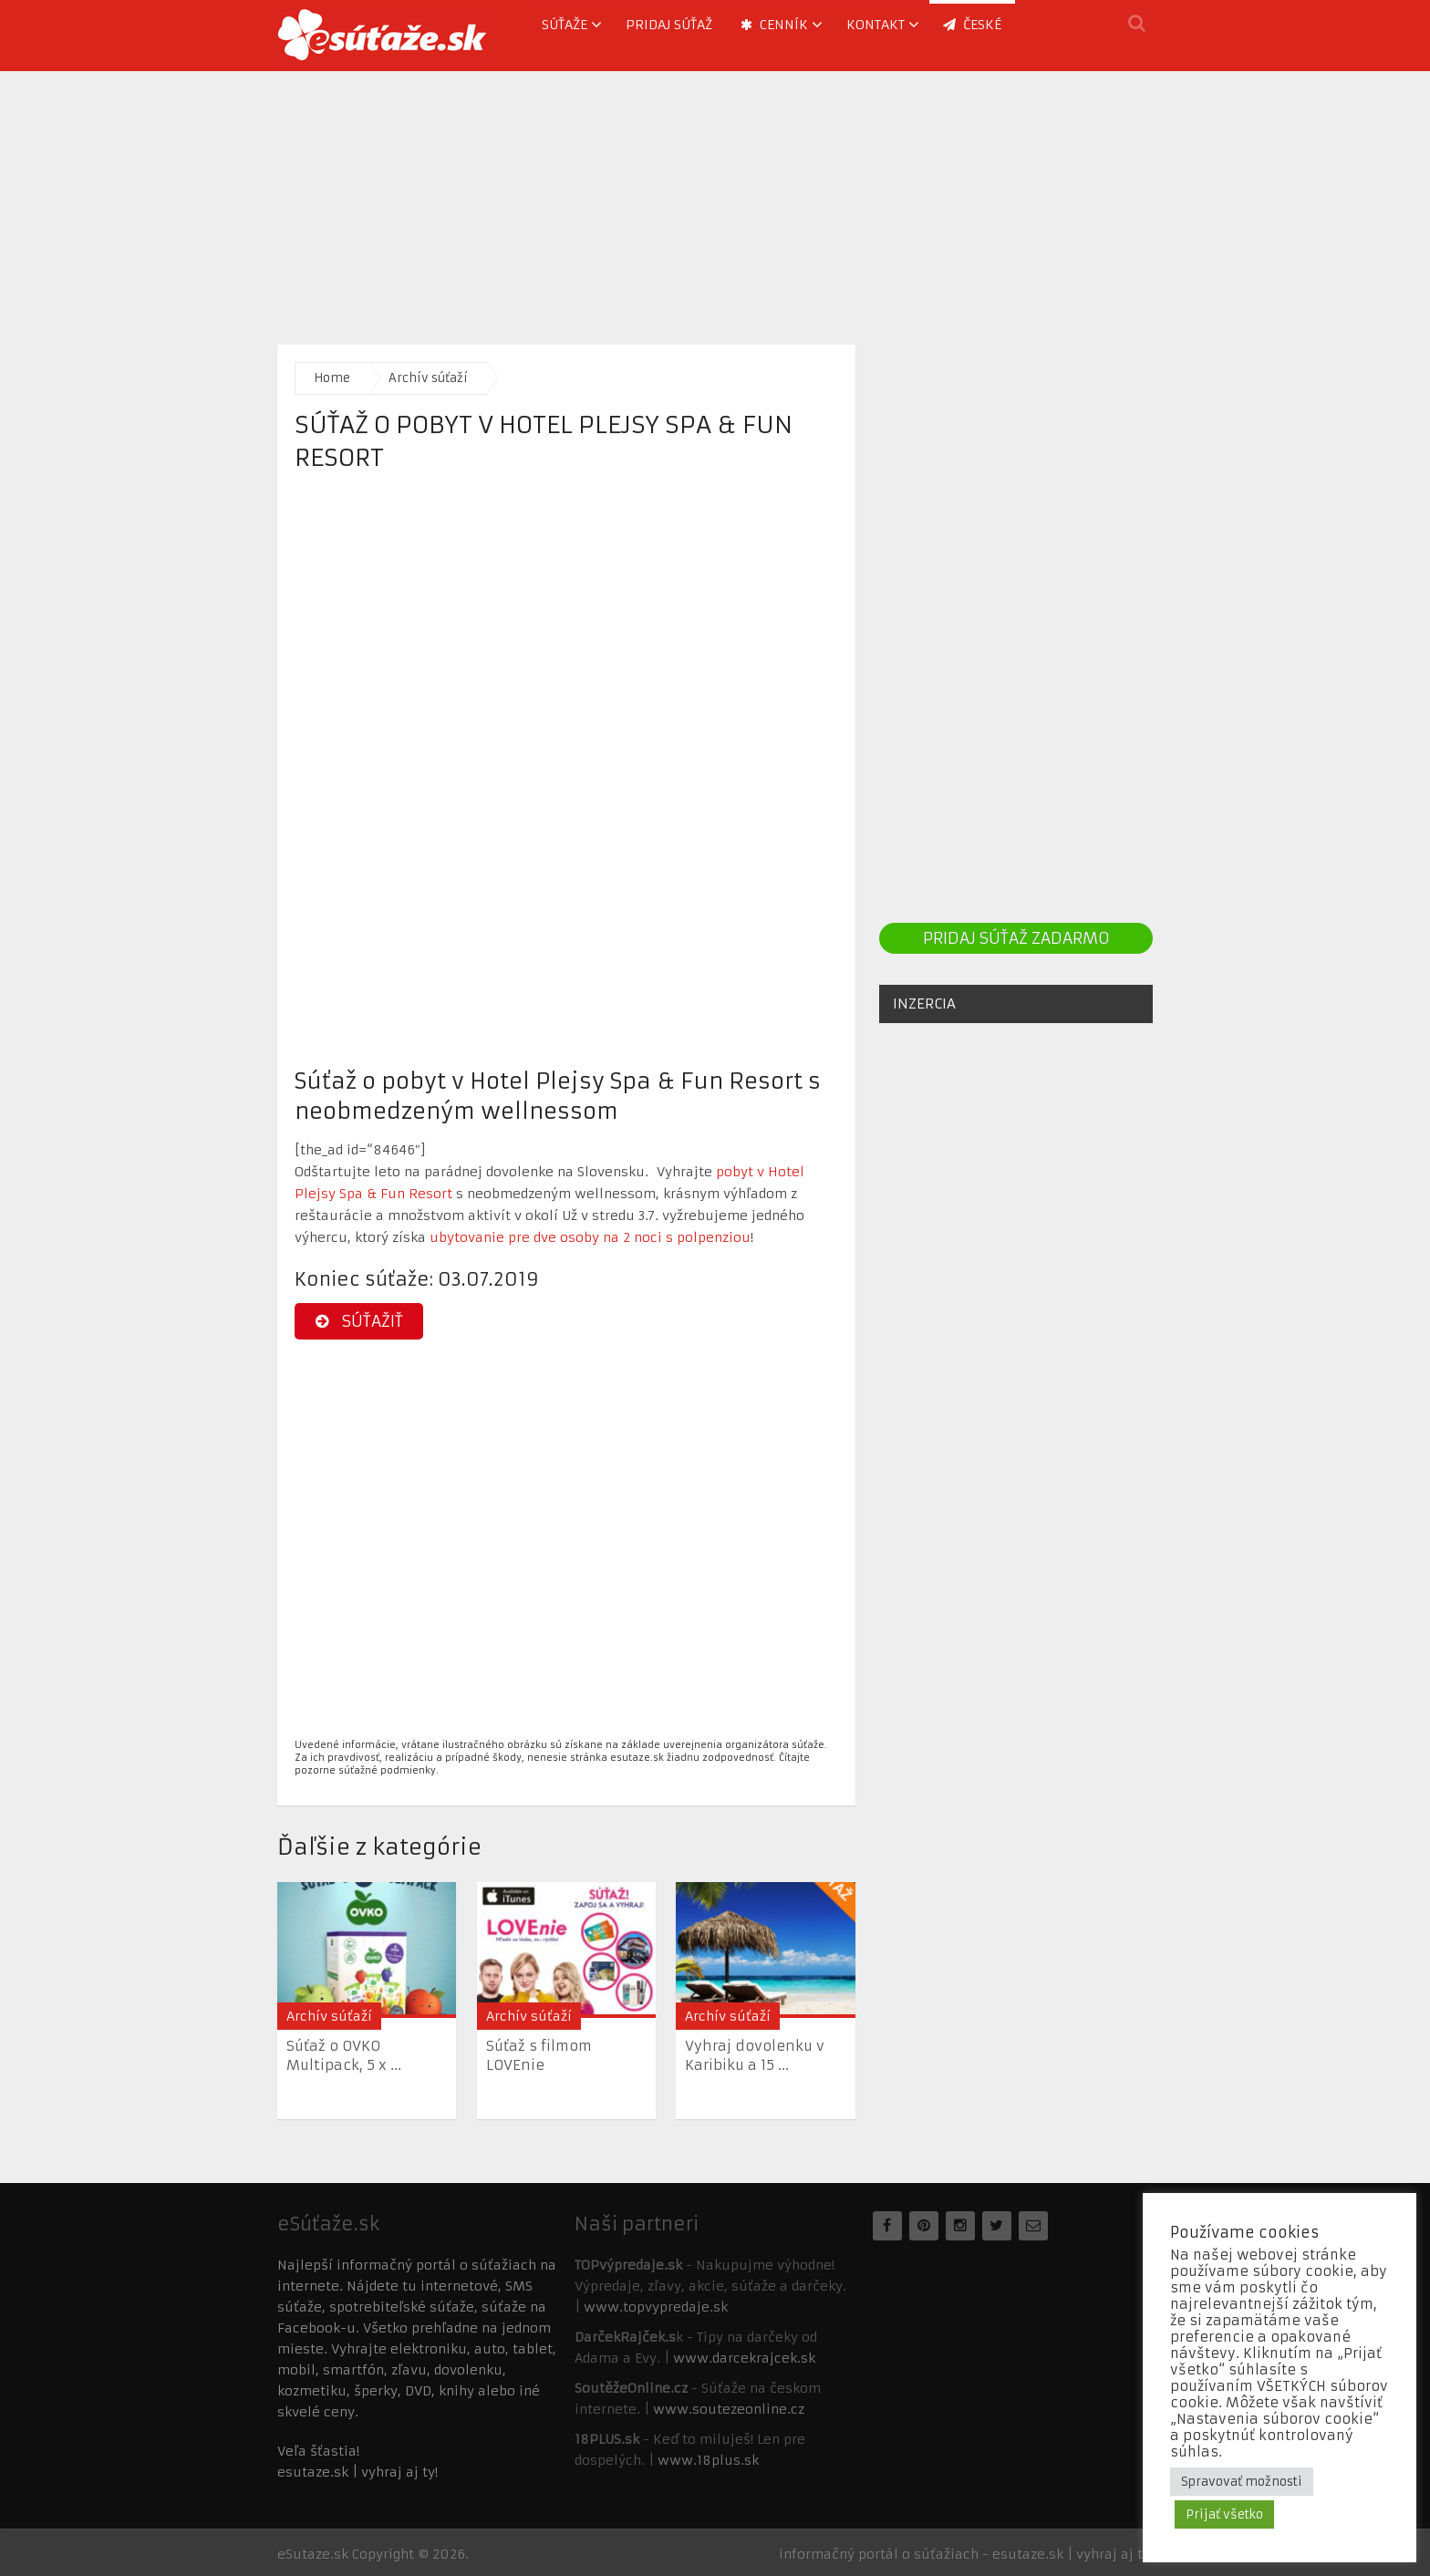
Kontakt (875, 24)
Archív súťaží (428, 378)
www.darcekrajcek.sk (744, 2358)
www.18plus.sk (708, 2460)
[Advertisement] (715, 198)
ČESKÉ (972, 24)
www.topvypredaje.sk (656, 2307)
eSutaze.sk (312, 2554)
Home (332, 378)
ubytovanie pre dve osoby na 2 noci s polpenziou (590, 1237)
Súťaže (564, 24)
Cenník (774, 24)
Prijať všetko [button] (1224, 2514)
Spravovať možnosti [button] (1241, 2481)
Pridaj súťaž (669, 24)
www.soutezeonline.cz (728, 2409)
